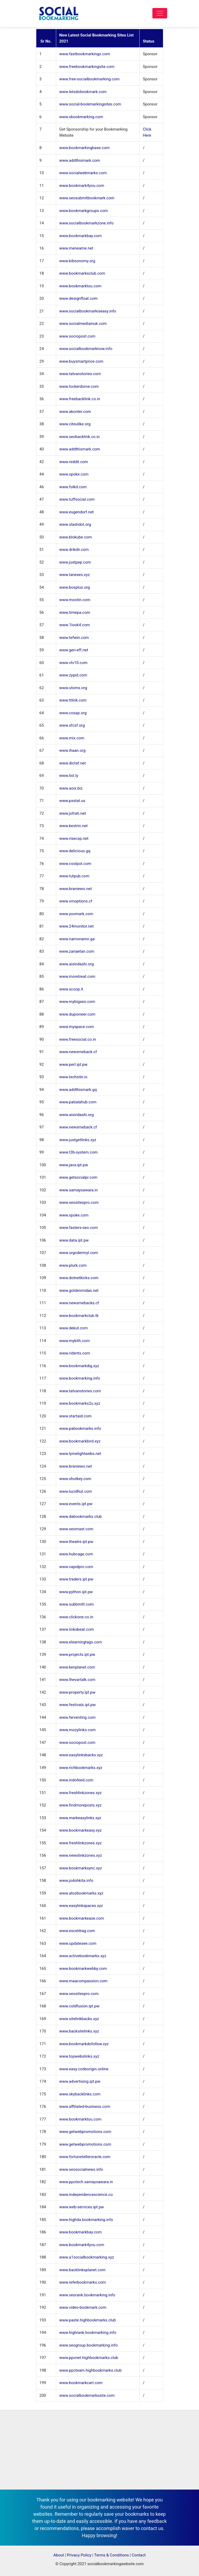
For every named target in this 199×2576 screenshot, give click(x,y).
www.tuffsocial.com (77, 499)
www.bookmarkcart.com (81, 2382)
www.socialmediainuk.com (83, 323)
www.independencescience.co (86, 2194)
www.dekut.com (73, 1328)
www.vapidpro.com (76, 1566)
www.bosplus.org (74, 587)
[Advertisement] (99, 2450)
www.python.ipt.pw (76, 1591)
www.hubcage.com (76, 1554)
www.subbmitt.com (76, 1604)
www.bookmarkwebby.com (83, 1968)
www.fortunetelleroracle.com (84, 2156)
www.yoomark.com (76, 913)
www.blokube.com (75, 537)
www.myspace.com (76, 1026)
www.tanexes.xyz (74, 574)
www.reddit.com (73, 461)
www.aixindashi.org (76, 964)
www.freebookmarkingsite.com (86, 66)
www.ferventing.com (77, 1717)
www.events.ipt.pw (75, 1503)
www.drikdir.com (74, 549)
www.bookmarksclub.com (82, 273)
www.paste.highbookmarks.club (87, 2320)
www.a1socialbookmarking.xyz (86, 2257)
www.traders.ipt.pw (76, 1579)
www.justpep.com (75, 562)
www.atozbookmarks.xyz (81, 1893)
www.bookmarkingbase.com (84, 147)
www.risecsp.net (74, 838)
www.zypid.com (73, 675)
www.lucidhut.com (75, 1491)
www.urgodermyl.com (78, 1252)
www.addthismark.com (79, 160)
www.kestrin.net (73, 825)
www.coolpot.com (75, 863)
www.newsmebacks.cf (79, 1303)
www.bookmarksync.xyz (80, 1868)
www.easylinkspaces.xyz (81, 1905)
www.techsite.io (73, 1077)
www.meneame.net (76, 248)
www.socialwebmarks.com (83, 172)
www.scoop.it (71, 989)
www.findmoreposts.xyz (80, 1805)
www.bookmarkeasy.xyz (80, 1830)
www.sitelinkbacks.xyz (79, 2018)
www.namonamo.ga (77, 939)
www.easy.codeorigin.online (84, 2069)
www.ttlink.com (73, 700)
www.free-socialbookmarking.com (89, 79)
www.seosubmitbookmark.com (86, 198)
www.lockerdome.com (79, 386)
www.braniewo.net (75, 888)
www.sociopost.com (77, 336)
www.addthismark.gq (78, 1089)
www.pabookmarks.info (80, 1428)
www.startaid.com (75, 1416)
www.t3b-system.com (78, 1152)
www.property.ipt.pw (77, 1692)
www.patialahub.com (77, 1102)
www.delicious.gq (75, 851)
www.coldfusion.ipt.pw (79, 2006)
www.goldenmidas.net (79, 1290)
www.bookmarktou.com (80, 286)
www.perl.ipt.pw (73, 1064)
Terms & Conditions (111, 2555)
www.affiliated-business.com (84, 2106)
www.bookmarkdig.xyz (79, 1365)
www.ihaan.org (72, 750)
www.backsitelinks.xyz (79, 2031)
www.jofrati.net (72, 813)
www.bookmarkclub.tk (79, 1315)
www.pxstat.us (72, 800)
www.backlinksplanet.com (82, 2270)
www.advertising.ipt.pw (79, 2081)
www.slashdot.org (75, 524)
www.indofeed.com (76, 1780)
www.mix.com (72, 738)
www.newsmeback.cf (78, 1051)
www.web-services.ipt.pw (81, 2207)
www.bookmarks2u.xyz (79, 1403)
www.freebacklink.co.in (79, 399)
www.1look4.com (74, 625)
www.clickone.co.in (76, 1617)
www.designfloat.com (78, 298)
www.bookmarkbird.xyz (79, 1441)
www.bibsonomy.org (77, 261)
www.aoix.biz (71, 788)
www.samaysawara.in (78, 1190)
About (58, 2555)
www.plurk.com (73, 1265)
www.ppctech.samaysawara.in (86, 2181)
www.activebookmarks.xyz (82, 1955)
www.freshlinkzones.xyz (80, 1792)
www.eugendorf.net (76, 512)
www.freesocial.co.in (77, 1039)
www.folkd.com (73, 487)
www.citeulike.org (75, 424)
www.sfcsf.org (72, 725)
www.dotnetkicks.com (79, 1277)
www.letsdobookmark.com (83, 91)
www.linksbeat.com (76, 1629)
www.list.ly (68, 775)
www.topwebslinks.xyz (79, 2056)
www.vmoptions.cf (75, 901)
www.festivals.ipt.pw (77, 1704)
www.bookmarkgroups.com (83, 210)
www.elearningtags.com (80, 1642)
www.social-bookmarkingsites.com (90, 104)
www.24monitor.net (76, 926)
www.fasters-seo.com (78, 1227)
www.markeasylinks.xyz (80, 1817)
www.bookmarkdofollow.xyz (84, 2044)
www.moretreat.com (77, 976)
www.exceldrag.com (77, 1930)
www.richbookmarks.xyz (81, 1767)
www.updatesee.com (77, 1943)
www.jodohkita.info (76, 1880)
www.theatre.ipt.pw (76, 1541)
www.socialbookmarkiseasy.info (87, 311)
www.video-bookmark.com (83, 2307)
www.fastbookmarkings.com (84, 54)
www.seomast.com (76, 1529)
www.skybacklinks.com (80, 2094)
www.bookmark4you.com (81, 185)
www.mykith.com (74, 1340)
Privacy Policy (79, 2555)
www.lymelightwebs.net (80, 1453)
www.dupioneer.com (77, 1014)
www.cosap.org (73, 713)
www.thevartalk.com (77, 1679)
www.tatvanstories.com (80, 373)
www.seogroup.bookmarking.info (88, 2345)
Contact (138, 2555)
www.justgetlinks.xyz (77, 1139)
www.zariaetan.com (76, 951)
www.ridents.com (74, 1353)
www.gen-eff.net (73, 650)
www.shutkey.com (75, 1478)
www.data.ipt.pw (74, 1240)
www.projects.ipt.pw (77, 1654)
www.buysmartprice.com (81, 361)
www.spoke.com (74, 474)
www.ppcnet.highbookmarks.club (88, 2357)
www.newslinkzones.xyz (80, 1855)
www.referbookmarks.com (82, 2282)
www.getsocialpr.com (78, 1177)
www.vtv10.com (73, 662)
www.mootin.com (74, 599)
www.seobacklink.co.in (79, 436)
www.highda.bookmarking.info (86, 2219)
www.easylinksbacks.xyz (81, 1755)
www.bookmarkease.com (81, 1918)
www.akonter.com (75, 411)
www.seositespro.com (79, 1202)
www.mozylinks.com (77, 1729)
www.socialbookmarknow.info (85, 348)
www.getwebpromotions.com (85, 2131)
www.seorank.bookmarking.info (87, 2295)
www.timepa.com (74, 612)
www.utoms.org (73, 687)
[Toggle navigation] (159, 13)
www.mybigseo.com (77, 1001)
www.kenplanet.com (77, 1667)
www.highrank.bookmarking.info (87, 2332)
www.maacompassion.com (83, 1981)
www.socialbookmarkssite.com (87, 2395)
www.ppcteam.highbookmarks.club (90, 2370)
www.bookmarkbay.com (80, 235)
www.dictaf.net (72, 763)
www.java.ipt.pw (73, 1165)
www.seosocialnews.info (81, 2169)
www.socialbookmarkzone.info (86, 223)
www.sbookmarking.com (81, 116)
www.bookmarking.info (79, 1378)
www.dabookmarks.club (80, 1516)
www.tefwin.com (74, 637)
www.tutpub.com (74, 876)
